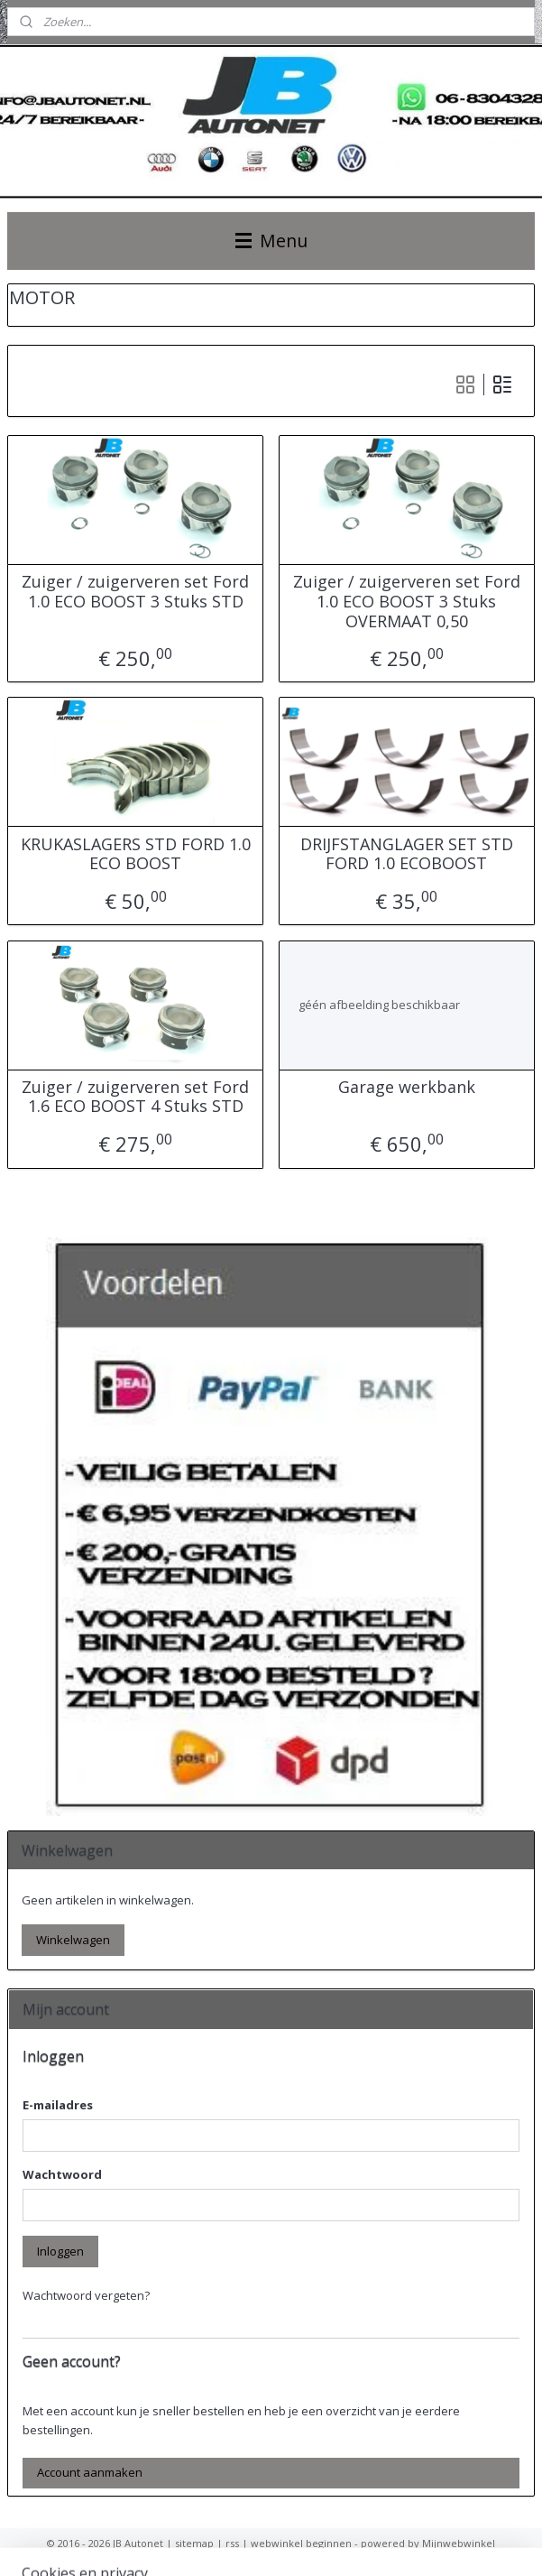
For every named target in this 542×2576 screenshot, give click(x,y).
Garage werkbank (406, 1088)
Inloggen (60, 2251)
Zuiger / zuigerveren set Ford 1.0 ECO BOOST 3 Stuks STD (135, 591)
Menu (271, 240)
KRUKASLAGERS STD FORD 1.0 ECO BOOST (136, 854)
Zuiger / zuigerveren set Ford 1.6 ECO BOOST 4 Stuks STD (135, 1097)
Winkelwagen (73, 1940)
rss (232, 2543)
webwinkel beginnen (301, 2543)
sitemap (194, 2543)
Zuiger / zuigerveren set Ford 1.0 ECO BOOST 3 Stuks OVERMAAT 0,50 (406, 601)
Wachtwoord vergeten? (86, 2295)
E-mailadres (58, 2105)
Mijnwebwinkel (458, 2543)
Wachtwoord (62, 2174)
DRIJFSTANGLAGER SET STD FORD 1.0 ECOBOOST (406, 854)
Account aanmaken (89, 2472)
